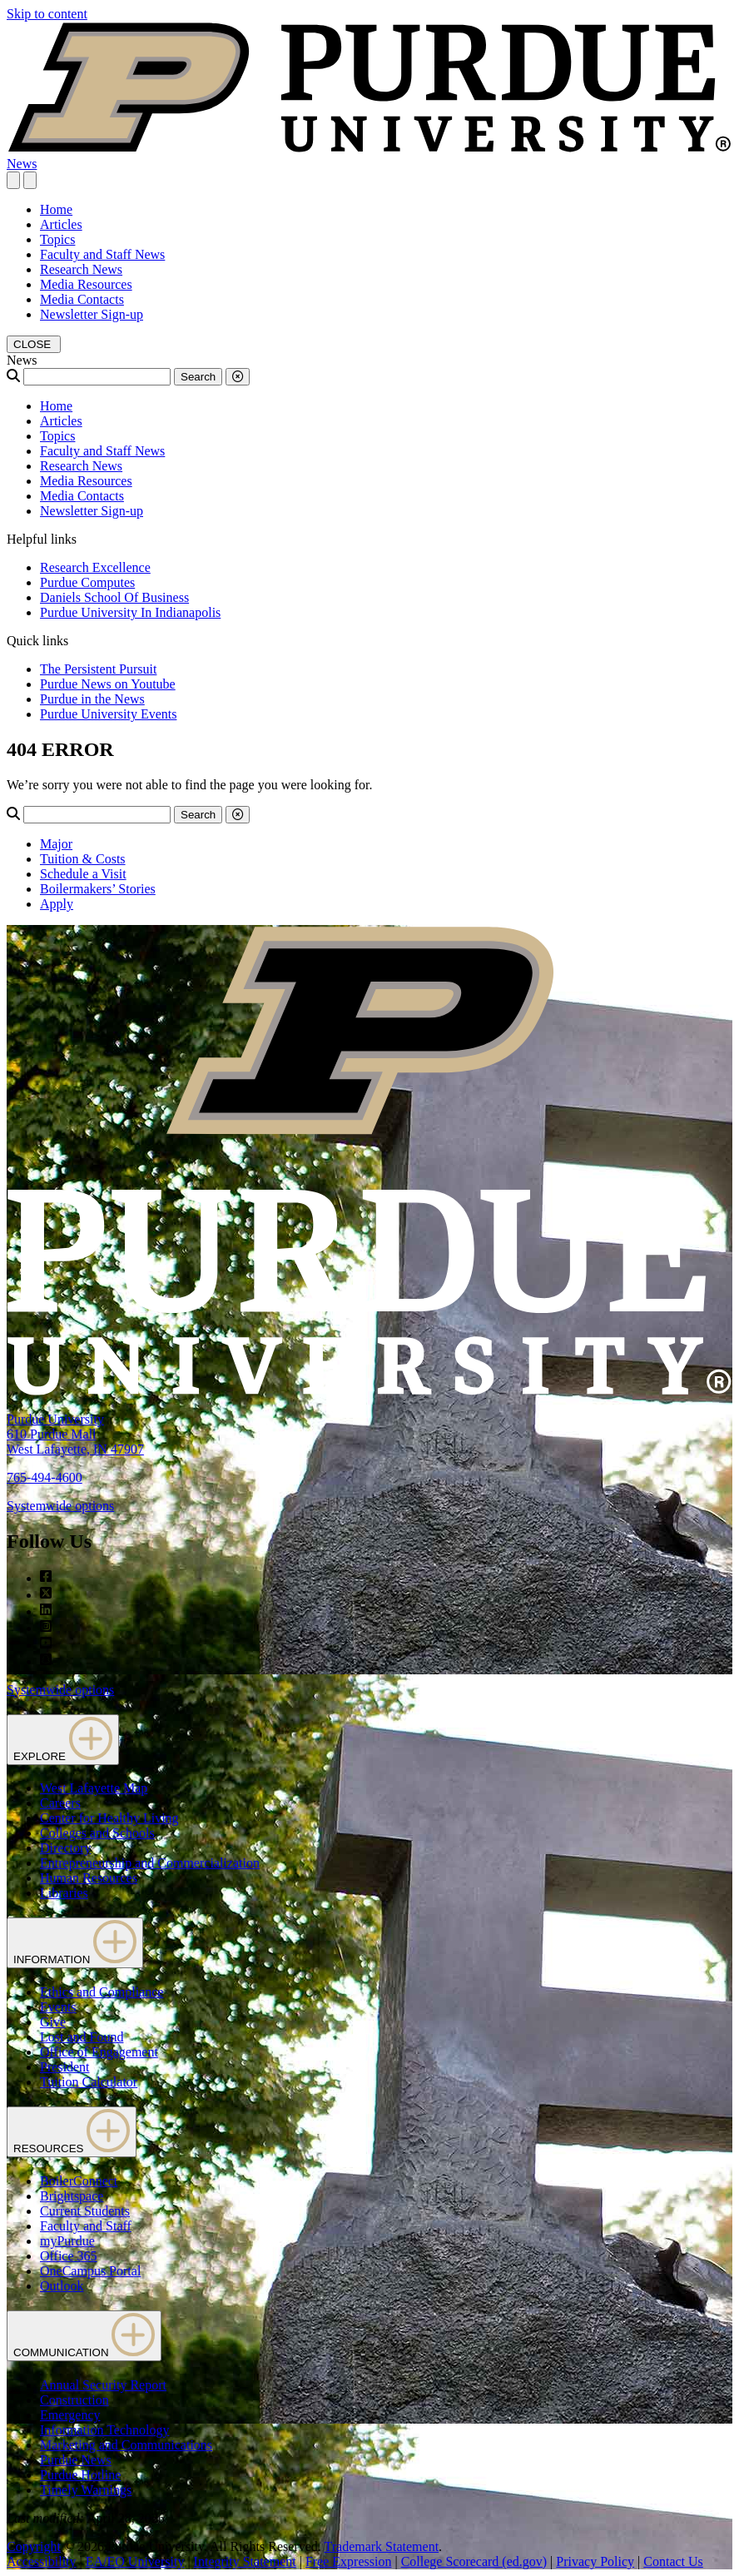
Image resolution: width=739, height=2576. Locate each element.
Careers (60, 1803)
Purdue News (76, 2460)
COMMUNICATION (84, 2336)
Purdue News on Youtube (108, 684)
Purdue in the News (92, 699)
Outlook (61, 2286)
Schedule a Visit (83, 874)
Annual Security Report (103, 2385)
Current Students (85, 2211)
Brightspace (71, 2196)
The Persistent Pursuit (98, 669)
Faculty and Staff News (102, 254)
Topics (57, 239)
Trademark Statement (381, 2546)
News (22, 164)
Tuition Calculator (88, 2082)
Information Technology (104, 2430)
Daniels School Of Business (114, 597)
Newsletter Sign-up (91, 314)
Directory (65, 1848)
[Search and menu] (13, 180)
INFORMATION (74, 1943)
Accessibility (42, 2561)
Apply (56, 904)
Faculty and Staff (85, 2226)
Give (53, 2022)
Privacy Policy (595, 2561)
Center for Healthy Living (109, 1818)
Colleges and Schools (97, 1833)
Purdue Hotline (80, 2475)
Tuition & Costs (83, 859)
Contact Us (673, 2561)
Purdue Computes (87, 582)
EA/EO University (135, 2561)
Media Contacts (82, 299)
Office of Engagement (99, 2052)
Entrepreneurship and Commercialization (150, 1863)
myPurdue (67, 2241)
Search (198, 376)
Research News (81, 269)
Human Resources (88, 1878)
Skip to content (47, 14)
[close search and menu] (30, 180)
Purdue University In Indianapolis (130, 612)
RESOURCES (71, 2132)
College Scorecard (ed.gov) (474, 2561)
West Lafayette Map (93, 1788)
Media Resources (86, 284)
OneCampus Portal (90, 2271)
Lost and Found (81, 2037)
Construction (74, 2400)
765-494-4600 (44, 1477)
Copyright (34, 2546)
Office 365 (68, 2256)
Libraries (64, 1893)
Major (56, 844)
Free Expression (348, 2561)
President (65, 2067)
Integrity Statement (245, 2561)
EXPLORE (62, 1740)
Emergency (70, 2415)
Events (58, 2007)
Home (56, 209)
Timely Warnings (85, 2490)
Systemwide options (60, 1506)
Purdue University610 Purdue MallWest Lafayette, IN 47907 (75, 1434)
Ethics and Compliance (101, 1992)
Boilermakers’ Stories (98, 889)
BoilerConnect (78, 2181)
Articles (61, 224)
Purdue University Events (108, 714)
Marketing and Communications (126, 2445)
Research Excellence (95, 567)
